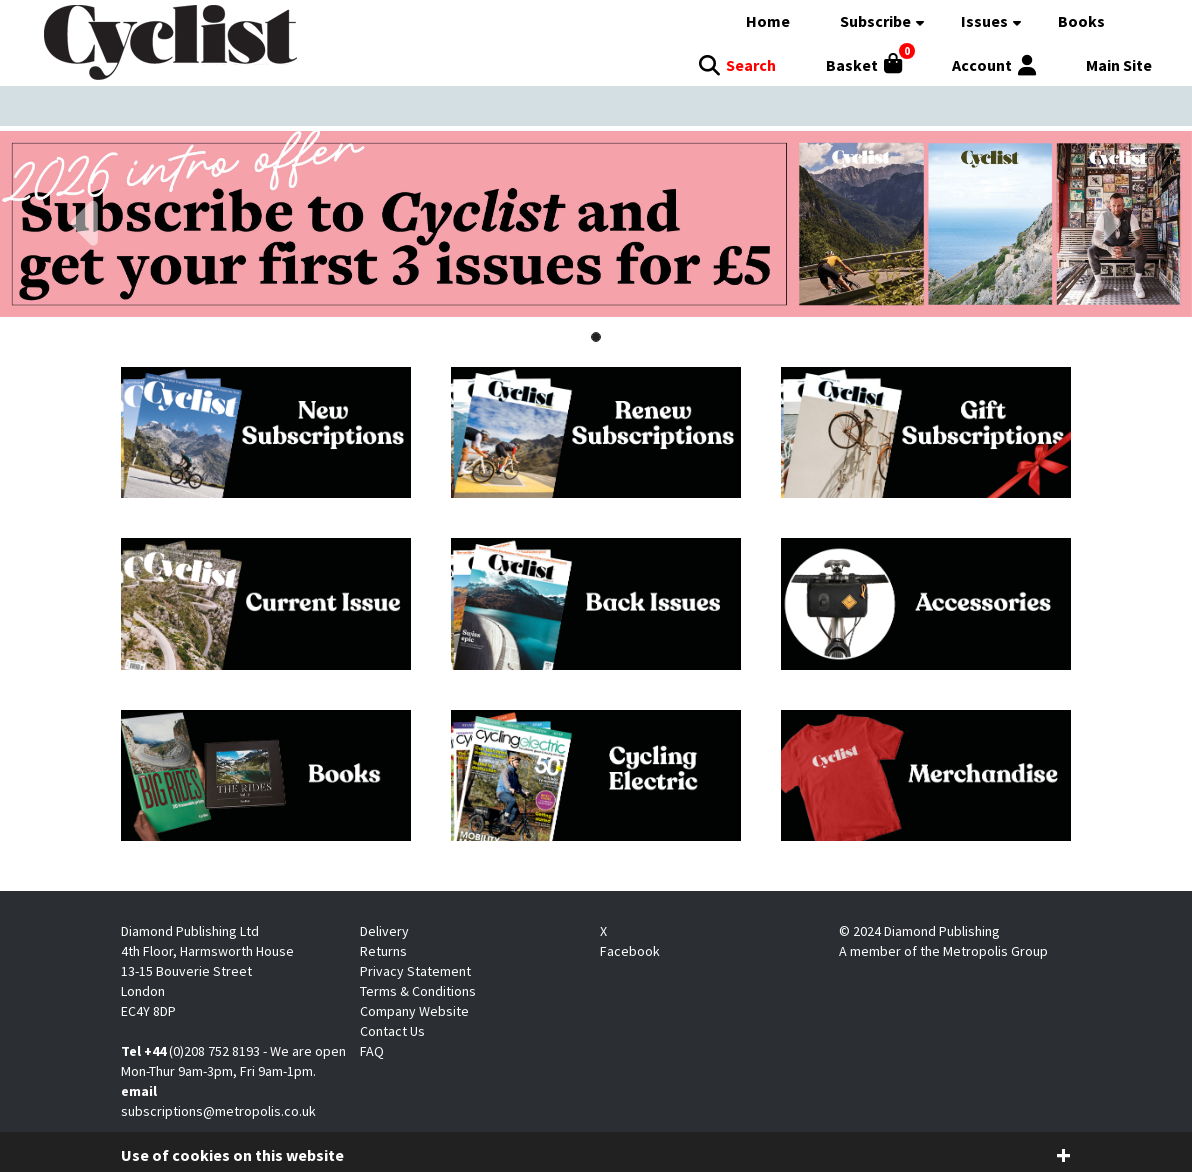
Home (768, 21)
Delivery (384, 931)
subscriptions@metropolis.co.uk (218, 1111)
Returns (383, 951)
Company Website (414, 1011)
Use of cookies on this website (232, 1155)
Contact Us (392, 1031)
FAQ (372, 1051)
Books (1081, 21)
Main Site (1119, 65)
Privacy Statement (415, 971)
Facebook (630, 951)
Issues (984, 21)
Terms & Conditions (418, 991)
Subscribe (875, 21)
